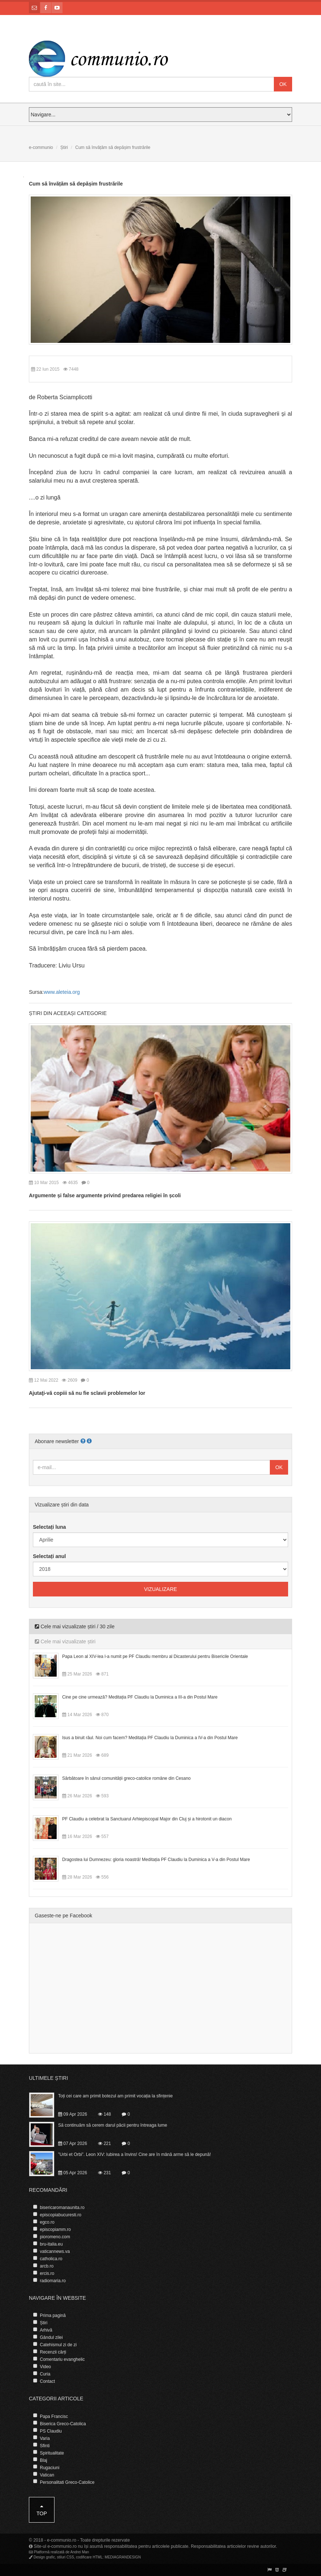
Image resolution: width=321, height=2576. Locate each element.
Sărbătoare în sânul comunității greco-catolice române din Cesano (126, 1778)
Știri (64, 147)
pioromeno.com (55, 2236)
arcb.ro (46, 2266)
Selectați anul (49, 1556)
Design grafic (44, 2557)
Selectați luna (49, 1527)
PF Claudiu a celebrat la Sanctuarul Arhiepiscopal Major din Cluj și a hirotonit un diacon (147, 1818)
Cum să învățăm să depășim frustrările (76, 184)
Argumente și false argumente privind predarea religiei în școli (105, 1195)
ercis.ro (47, 2273)
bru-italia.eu (51, 2244)
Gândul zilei (51, 2337)
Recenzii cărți (53, 2352)
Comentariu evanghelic (62, 2359)
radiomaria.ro (53, 2280)
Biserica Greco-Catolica (63, 2423)
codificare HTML (89, 2557)
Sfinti (45, 2445)
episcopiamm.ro (55, 2229)
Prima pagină (53, 2315)
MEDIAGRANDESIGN (123, 2557)
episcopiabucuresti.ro (60, 2214)
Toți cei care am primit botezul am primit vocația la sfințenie (115, 2095)
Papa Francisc (54, 2416)
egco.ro (47, 2222)
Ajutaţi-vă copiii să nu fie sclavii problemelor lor (87, 1393)
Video (45, 2366)
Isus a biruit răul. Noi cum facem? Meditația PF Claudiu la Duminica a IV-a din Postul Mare (150, 1737)
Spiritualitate (52, 2453)
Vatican (47, 2475)
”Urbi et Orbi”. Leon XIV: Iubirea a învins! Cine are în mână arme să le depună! (134, 2154)
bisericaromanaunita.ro (62, 2207)
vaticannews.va (55, 2251)
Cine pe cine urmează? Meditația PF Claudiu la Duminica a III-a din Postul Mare (140, 1697)
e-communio (41, 147)
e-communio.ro (61, 2540)
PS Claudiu (51, 2431)
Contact (47, 2381)
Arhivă (46, 2330)
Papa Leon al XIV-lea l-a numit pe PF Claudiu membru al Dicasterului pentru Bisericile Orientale (155, 1656)
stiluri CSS (65, 2557)
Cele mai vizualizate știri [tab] (65, 1641)
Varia (45, 2438)
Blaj (43, 2460)
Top (42, 2510)
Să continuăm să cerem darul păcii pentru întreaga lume (112, 2125)
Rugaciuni (49, 2467)
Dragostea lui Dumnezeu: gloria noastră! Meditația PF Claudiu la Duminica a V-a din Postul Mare (156, 1859)
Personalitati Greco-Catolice (67, 2482)
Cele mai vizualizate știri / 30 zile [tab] (74, 1626)
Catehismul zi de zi (58, 2344)
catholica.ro (51, 2258)
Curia (45, 2374)
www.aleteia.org (62, 992)
